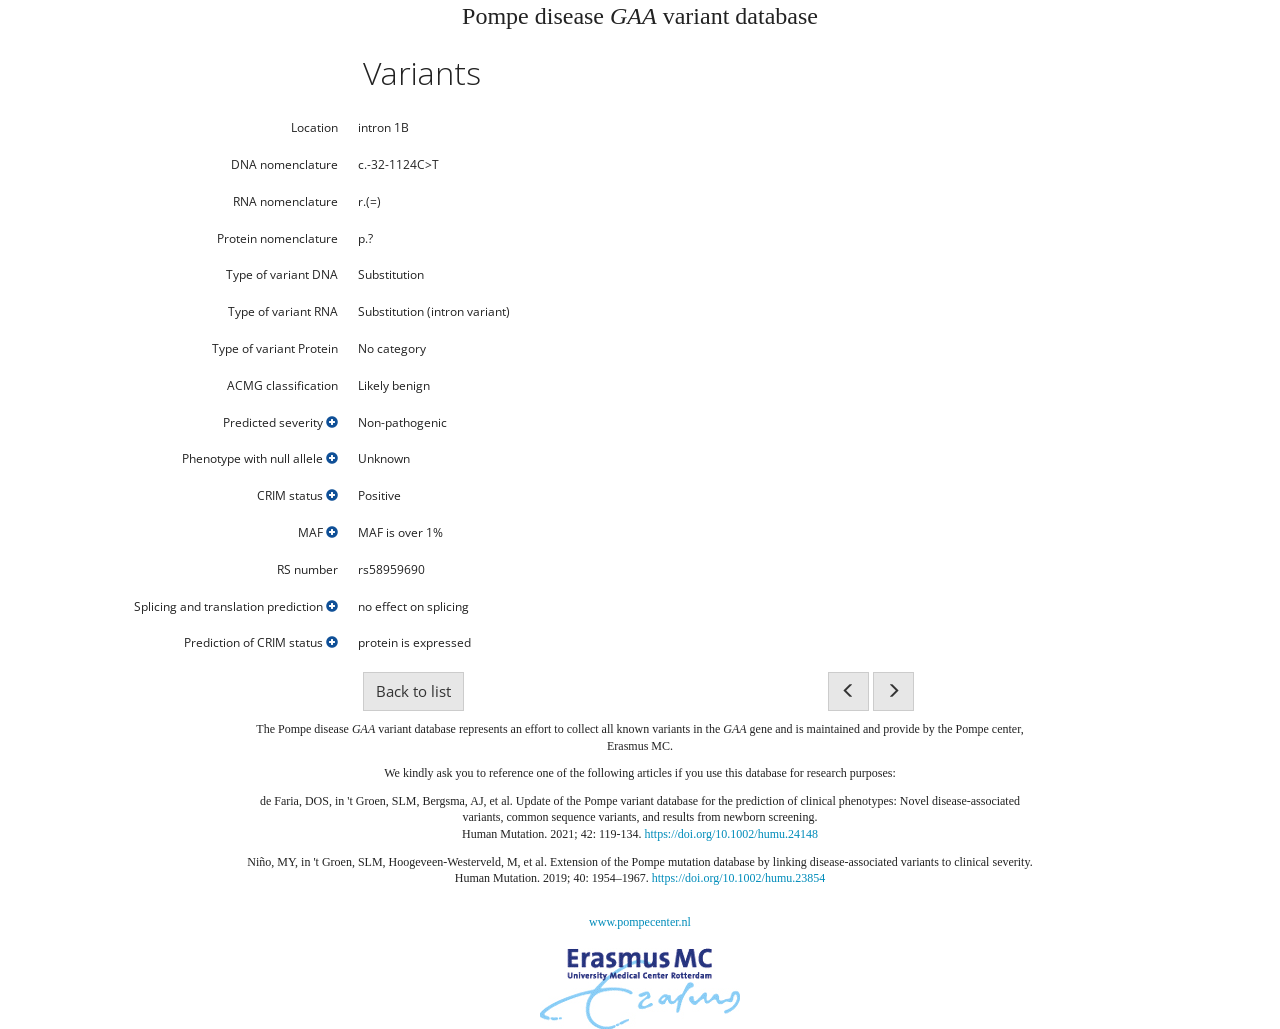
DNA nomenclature (284, 165)
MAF (318, 533)
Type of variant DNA (282, 275)
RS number (307, 570)
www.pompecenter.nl (640, 922)
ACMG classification (282, 386)
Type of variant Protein (275, 349)
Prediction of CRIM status (261, 643)
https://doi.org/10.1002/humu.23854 (738, 878)
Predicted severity (280, 423)
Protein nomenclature (277, 239)
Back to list (413, 691)
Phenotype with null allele (260, 459)
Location (314, 128)
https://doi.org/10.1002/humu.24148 (731, 834)
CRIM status (297, 496)
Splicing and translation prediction (236, 607)
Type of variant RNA (283, 312)
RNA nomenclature (285, 202)
